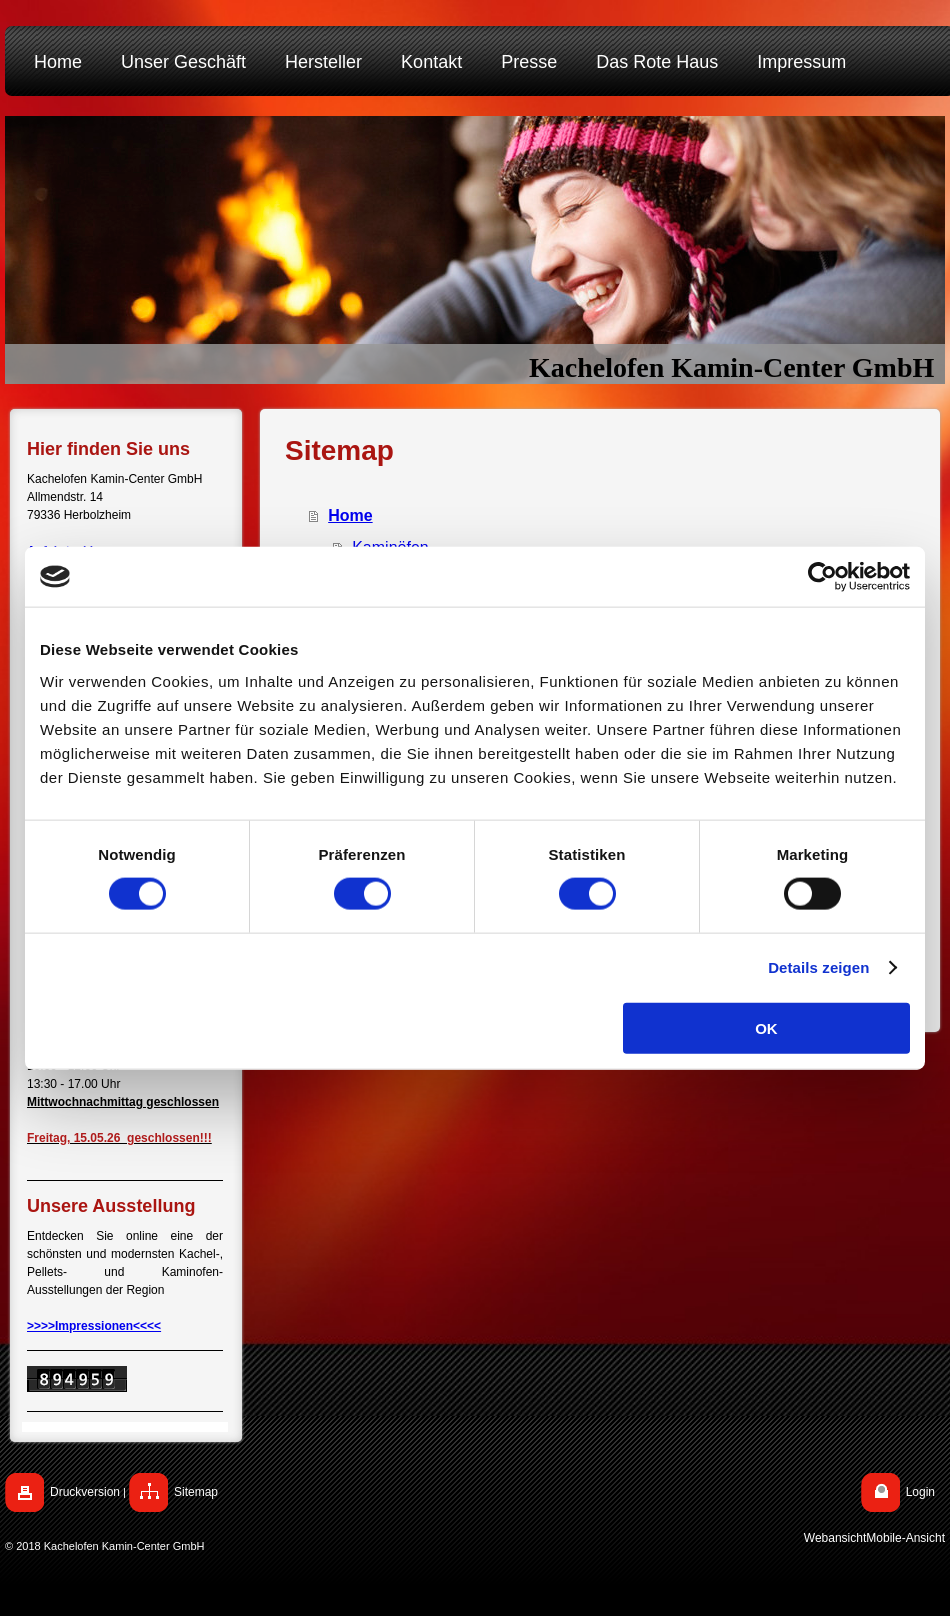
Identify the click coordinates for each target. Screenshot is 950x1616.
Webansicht (835, 1538)
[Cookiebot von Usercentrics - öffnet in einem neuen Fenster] (822, 577)
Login (920, 1492)
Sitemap (196, 1492)
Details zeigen (818, 967)
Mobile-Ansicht (905, 1538)
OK (766, 1027)
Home (350, 515)
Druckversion (85, 1492)
